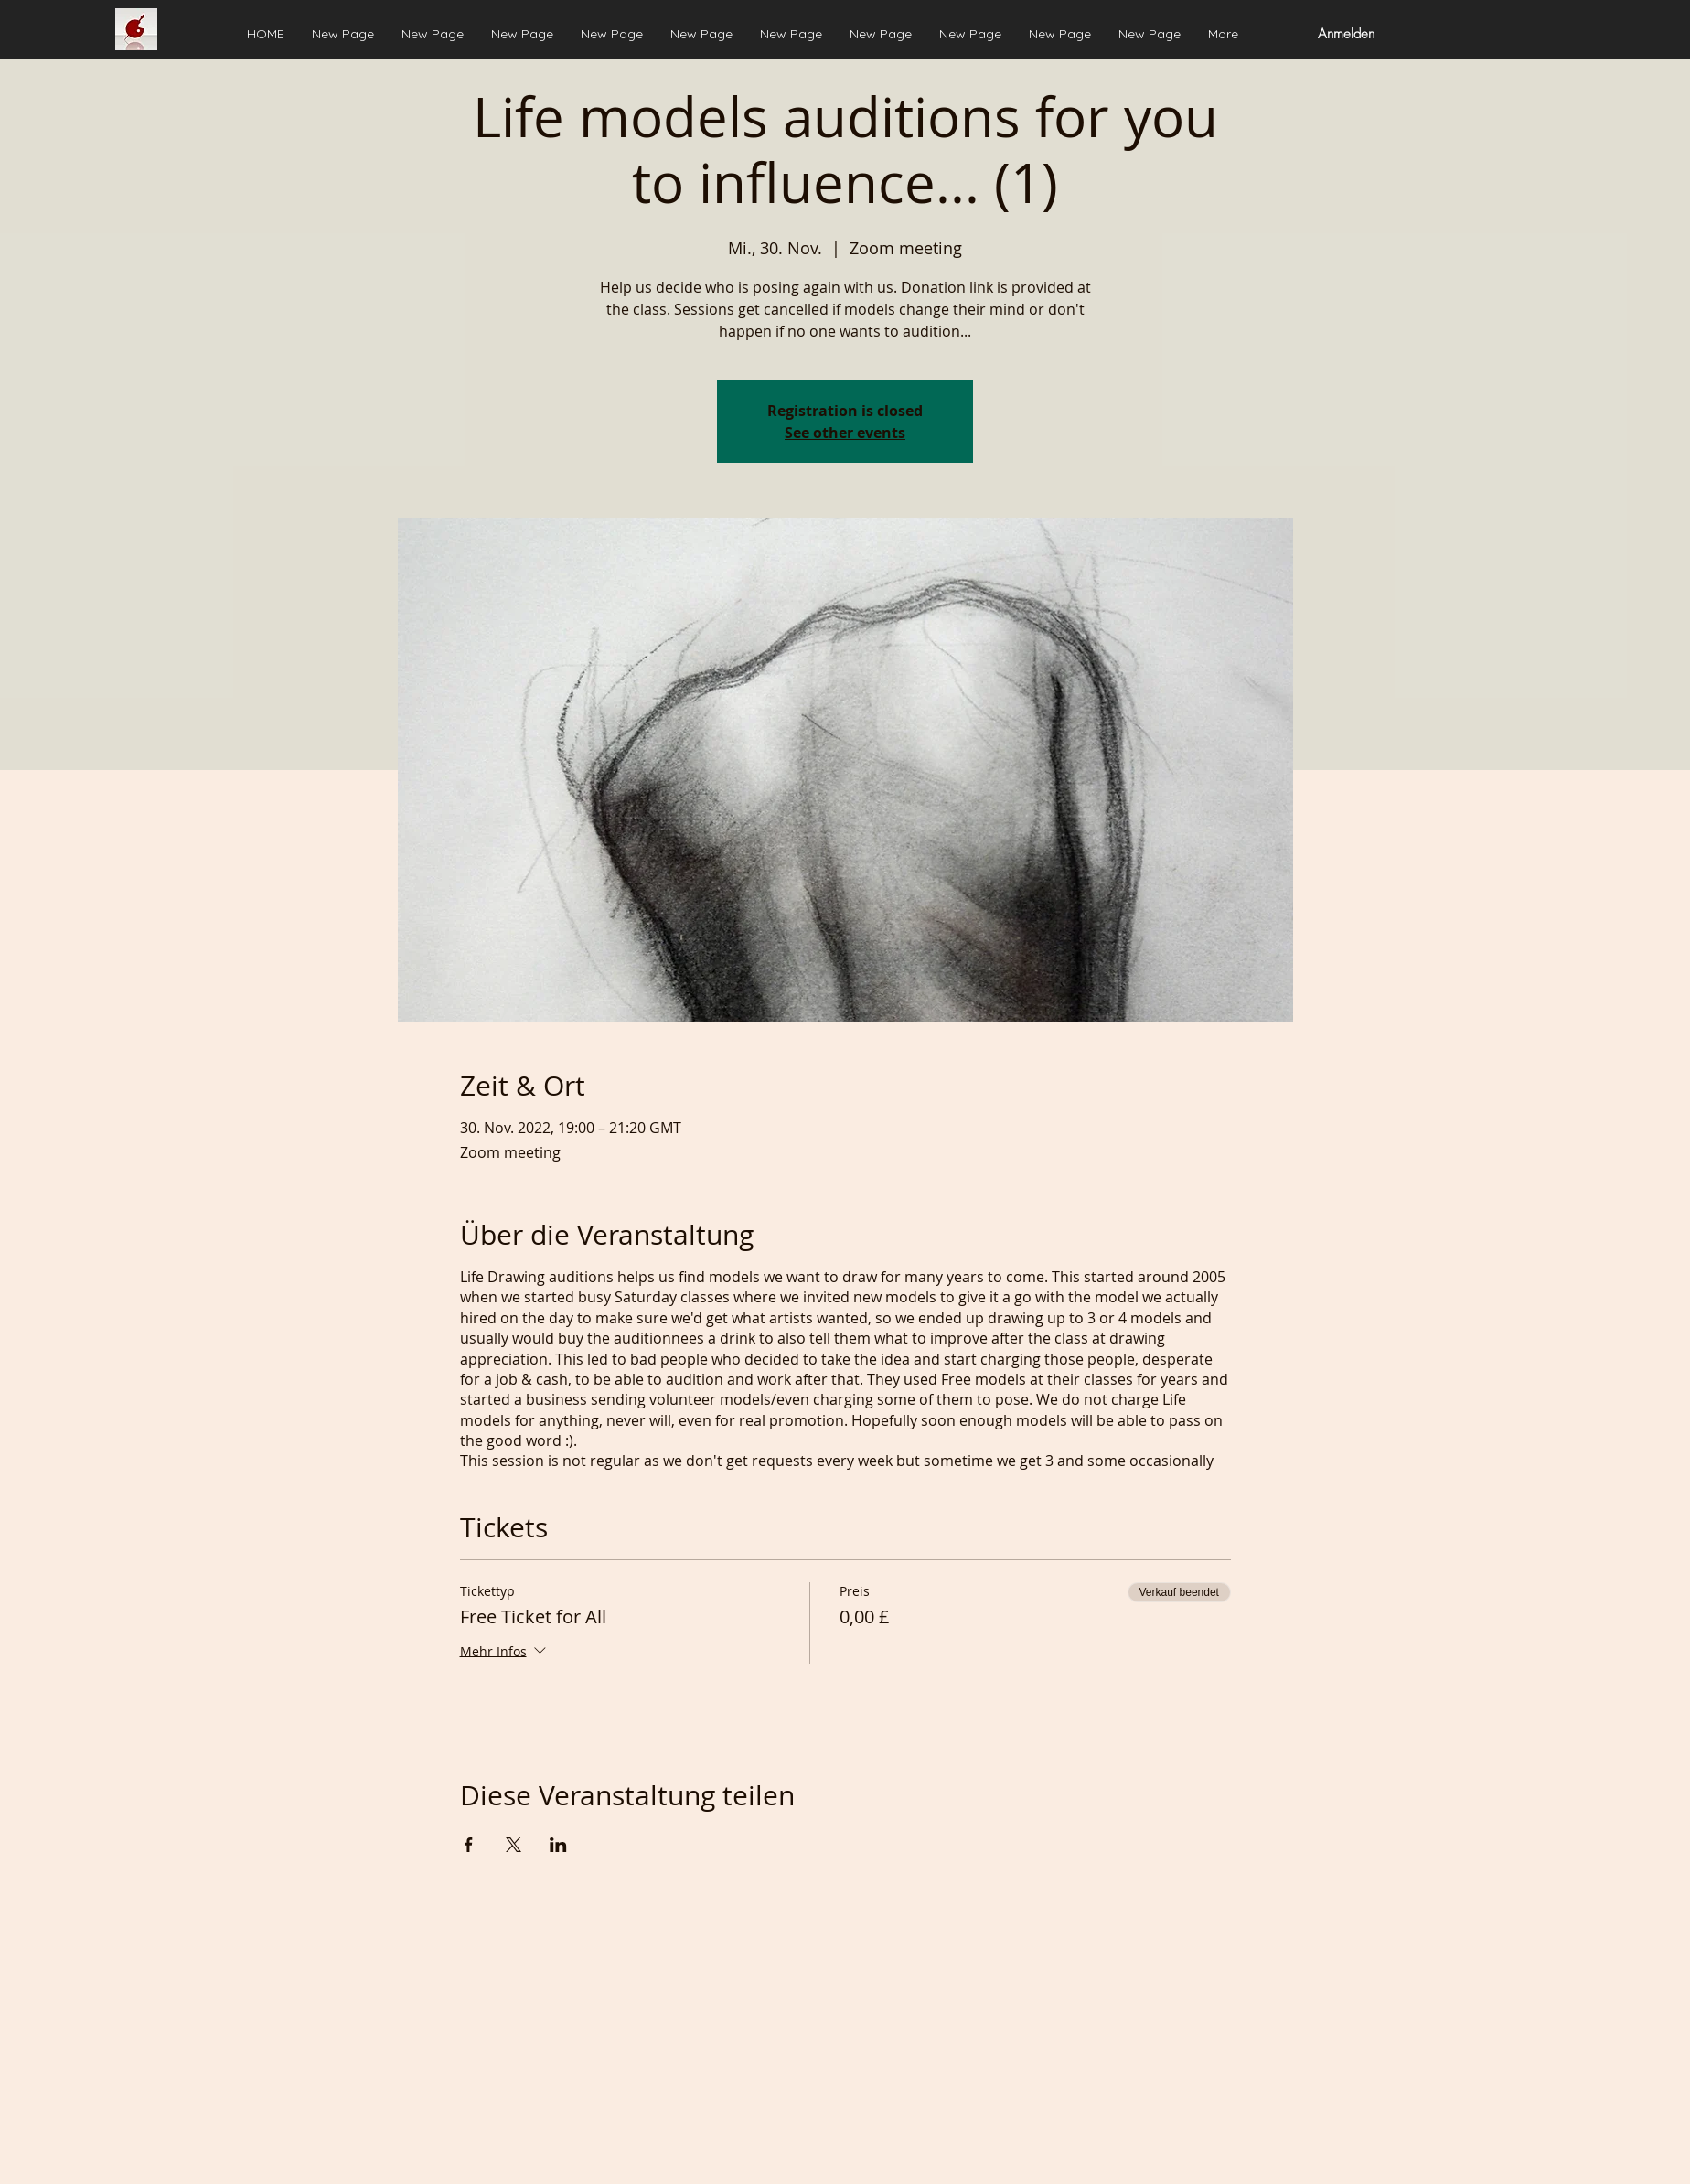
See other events (845, 433)
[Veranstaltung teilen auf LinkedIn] (558, 1844)
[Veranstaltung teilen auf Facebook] (468, 1844)
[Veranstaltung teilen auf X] (513, 1844)
